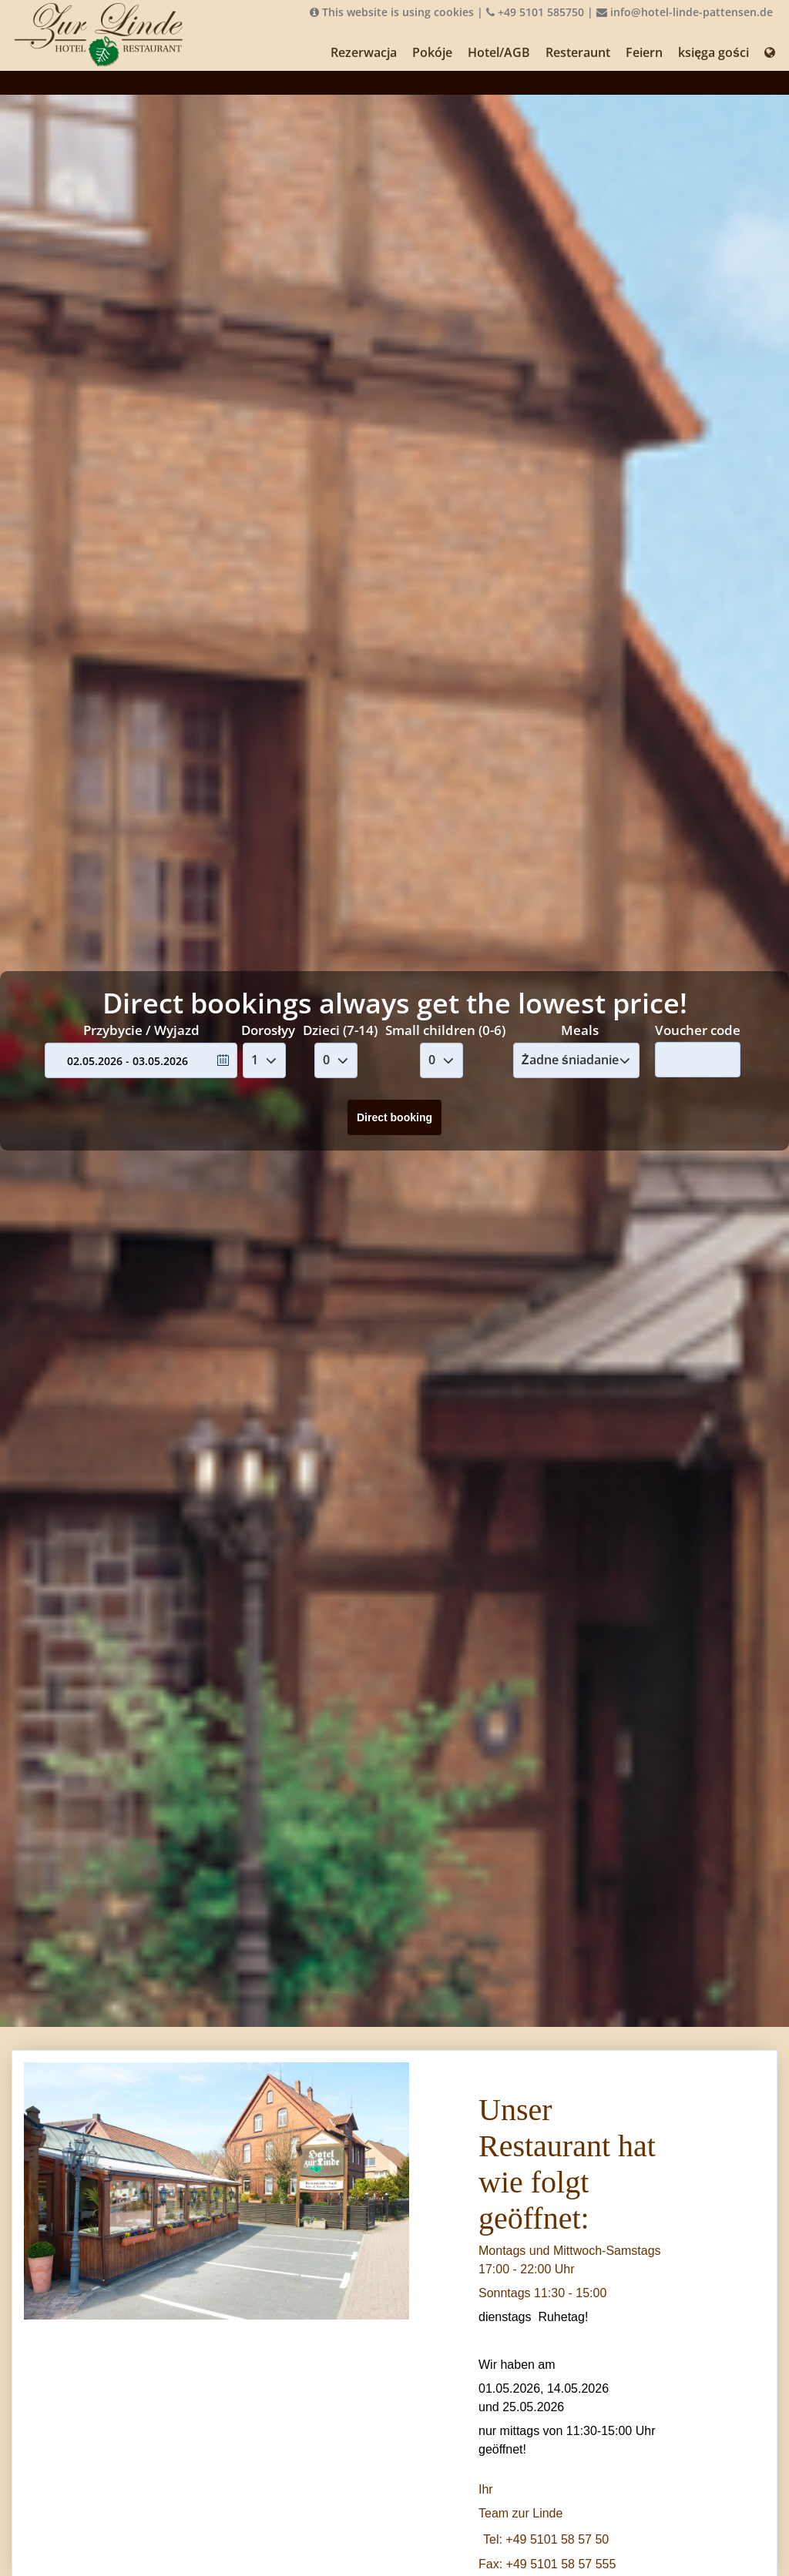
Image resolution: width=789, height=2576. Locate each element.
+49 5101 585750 (535, 12)
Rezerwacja (364, 52)
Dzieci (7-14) (340, 1030)
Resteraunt (578, 52)
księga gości (713, 52)
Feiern (644, 52)
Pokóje (432, 52)
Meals (580, 1030)
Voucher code (697, 1029)
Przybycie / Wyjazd (141, 1030)
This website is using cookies (392, 12)
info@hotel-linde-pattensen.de (684, 12)
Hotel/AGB (499, 52)
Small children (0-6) (445, 1030)
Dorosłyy (268, 1030)
